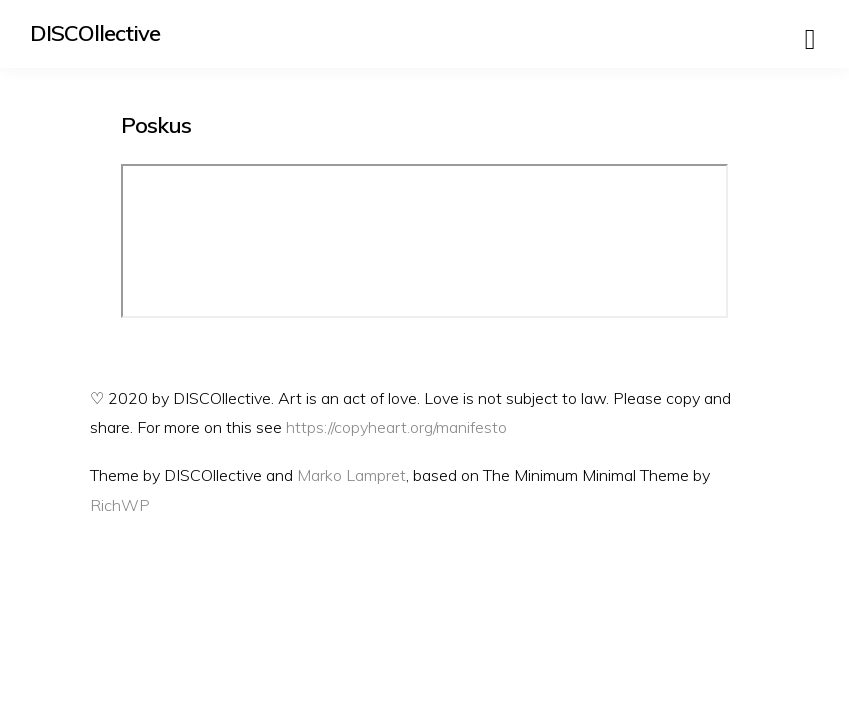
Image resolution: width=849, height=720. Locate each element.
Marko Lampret (351, 475)
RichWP (120, 505)
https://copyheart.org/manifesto (396, 427)
